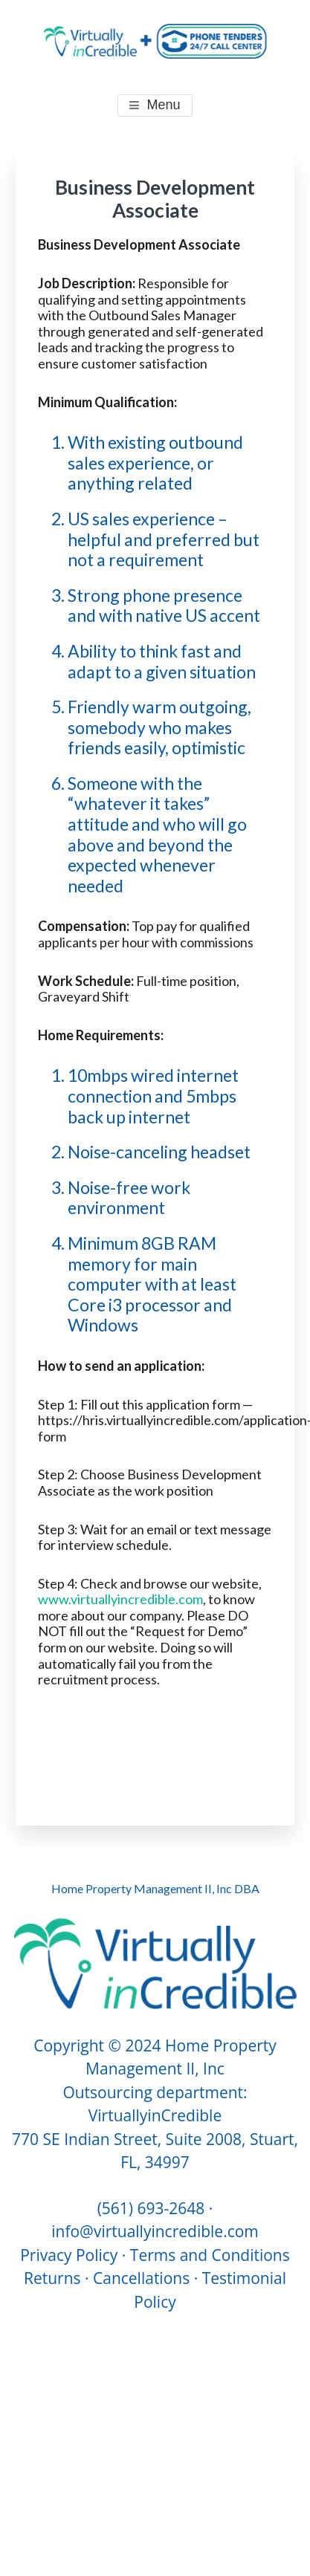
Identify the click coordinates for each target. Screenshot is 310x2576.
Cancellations (141, 2278)
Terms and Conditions (210, 2255)
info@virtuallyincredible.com (155, 2231)
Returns (52, 2278)
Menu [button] (163, 104)
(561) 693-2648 (151, 2208)
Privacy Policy (68, 2255)
